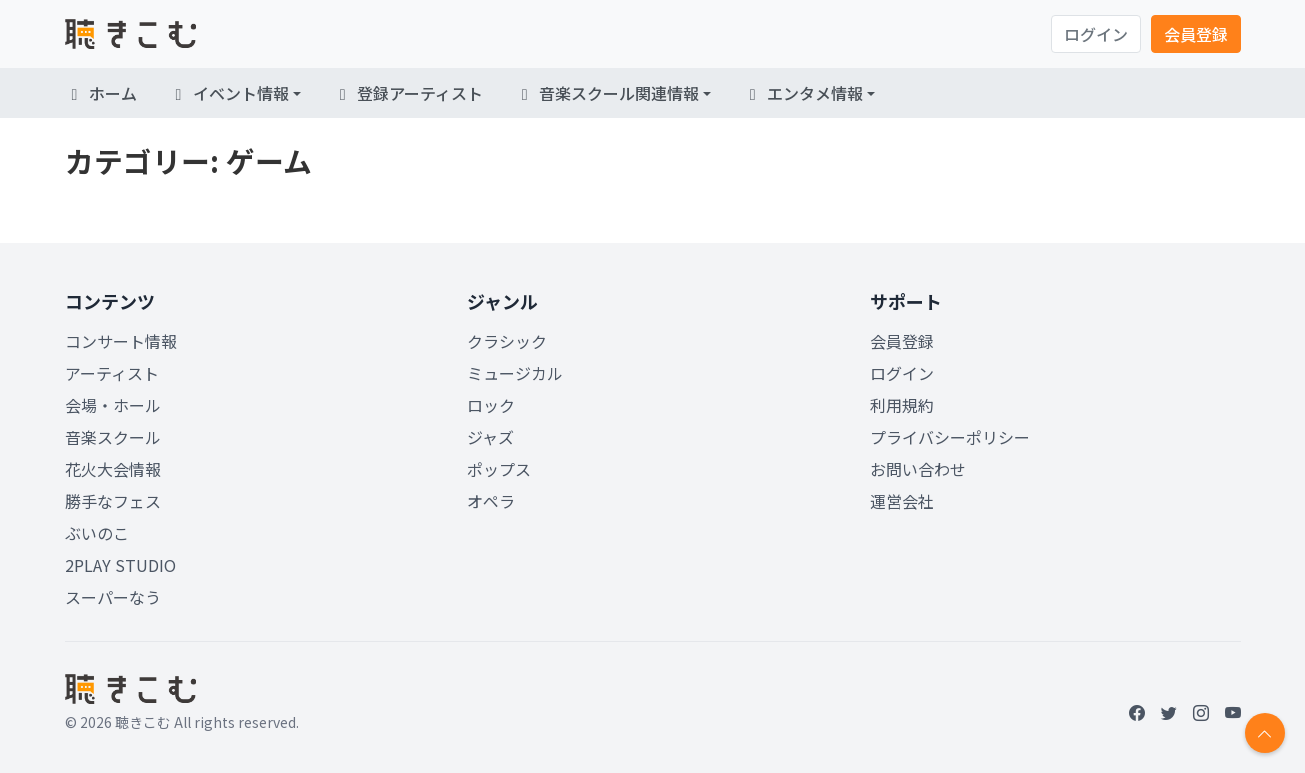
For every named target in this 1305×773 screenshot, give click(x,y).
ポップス (499, 469)
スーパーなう (113, 597)
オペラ (491, 501)
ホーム (101, 93)
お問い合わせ (918, 469)
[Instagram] (1201, 712)
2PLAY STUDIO (120, 565)
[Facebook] (1137, 712)
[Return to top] (1265, 733)
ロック (491, 405)
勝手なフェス (113, 501)
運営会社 (902, 501)
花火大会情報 (113, 469)
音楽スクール (113, 437)
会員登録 (1196, 34)
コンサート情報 (121, 341)
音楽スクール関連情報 (607, 93)
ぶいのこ (97, 533)
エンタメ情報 (803, 93)
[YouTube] (1233, 712)
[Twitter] (1169, 712)
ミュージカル (515, 373)
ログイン (1096, 34)
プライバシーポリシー (950, 437)
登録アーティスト (408, 93)
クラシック (507, 341)
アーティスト (112, 373)
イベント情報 (229, 93)
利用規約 (902, 405)
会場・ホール (113, 405)
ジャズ (490, 437)
